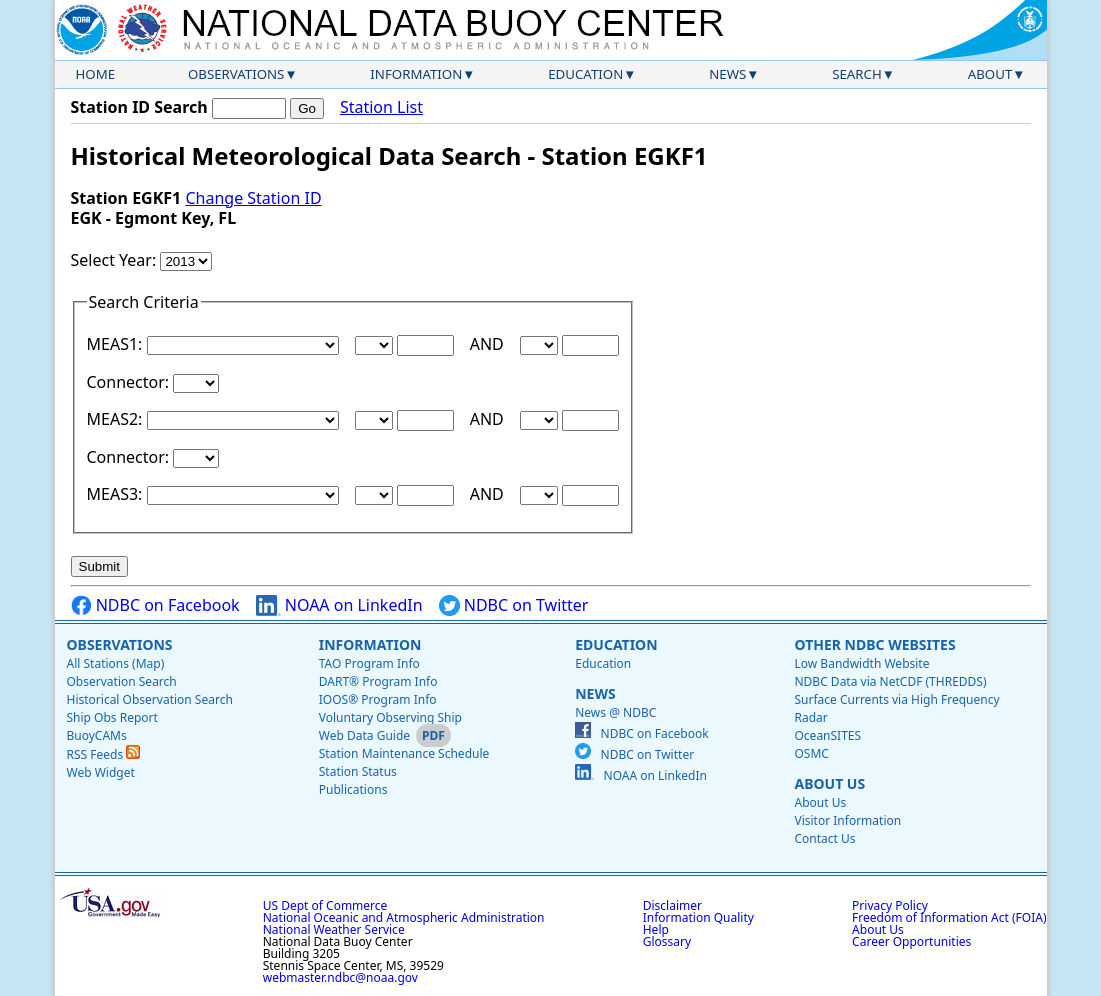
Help (656, 929)
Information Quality (698, 917)
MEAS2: (117, 419)
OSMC (811, 753)
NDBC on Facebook (155, 605)
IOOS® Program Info (378, 699)
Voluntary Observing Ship (390, 717)
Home (96, 74)
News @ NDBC (615, 712)
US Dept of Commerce (325, 905)
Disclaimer (672, 905)
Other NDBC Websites (874, 644)
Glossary (667, 941)
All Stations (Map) (116, 663)
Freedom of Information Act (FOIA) (949, 917)
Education (585, 74)
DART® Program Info (378, 681)
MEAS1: (117, 344)
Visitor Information (847, 820)
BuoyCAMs (97, 735)
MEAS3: (117, 494)
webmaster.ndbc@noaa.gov (340, 977)
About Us (829, 783)
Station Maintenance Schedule (404, 753)
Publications (353, 789)
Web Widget (101, 772)
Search (857, 74)
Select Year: (116, 260)
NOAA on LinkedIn (339, 605)
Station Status (358, 771)
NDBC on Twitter (514, 605)
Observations (236, 74)
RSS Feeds (104, 754)
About (990, 74)
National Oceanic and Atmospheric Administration (404, 917)
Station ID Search (139, 107)
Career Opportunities (911, 941)
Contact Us (824, 838)
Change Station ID (253, 198)
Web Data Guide (364, 735)
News (727, 74)
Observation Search (122, 681)
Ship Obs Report (112, 717)
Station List (381, 107)
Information (416, 74)
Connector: (130, 382)
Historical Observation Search (150, 699)
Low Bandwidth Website (861, 663)
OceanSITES (827, 735)
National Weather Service (334, 929)
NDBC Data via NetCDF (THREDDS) (890, 681)
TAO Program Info (369, 663)
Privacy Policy (890, 905)
